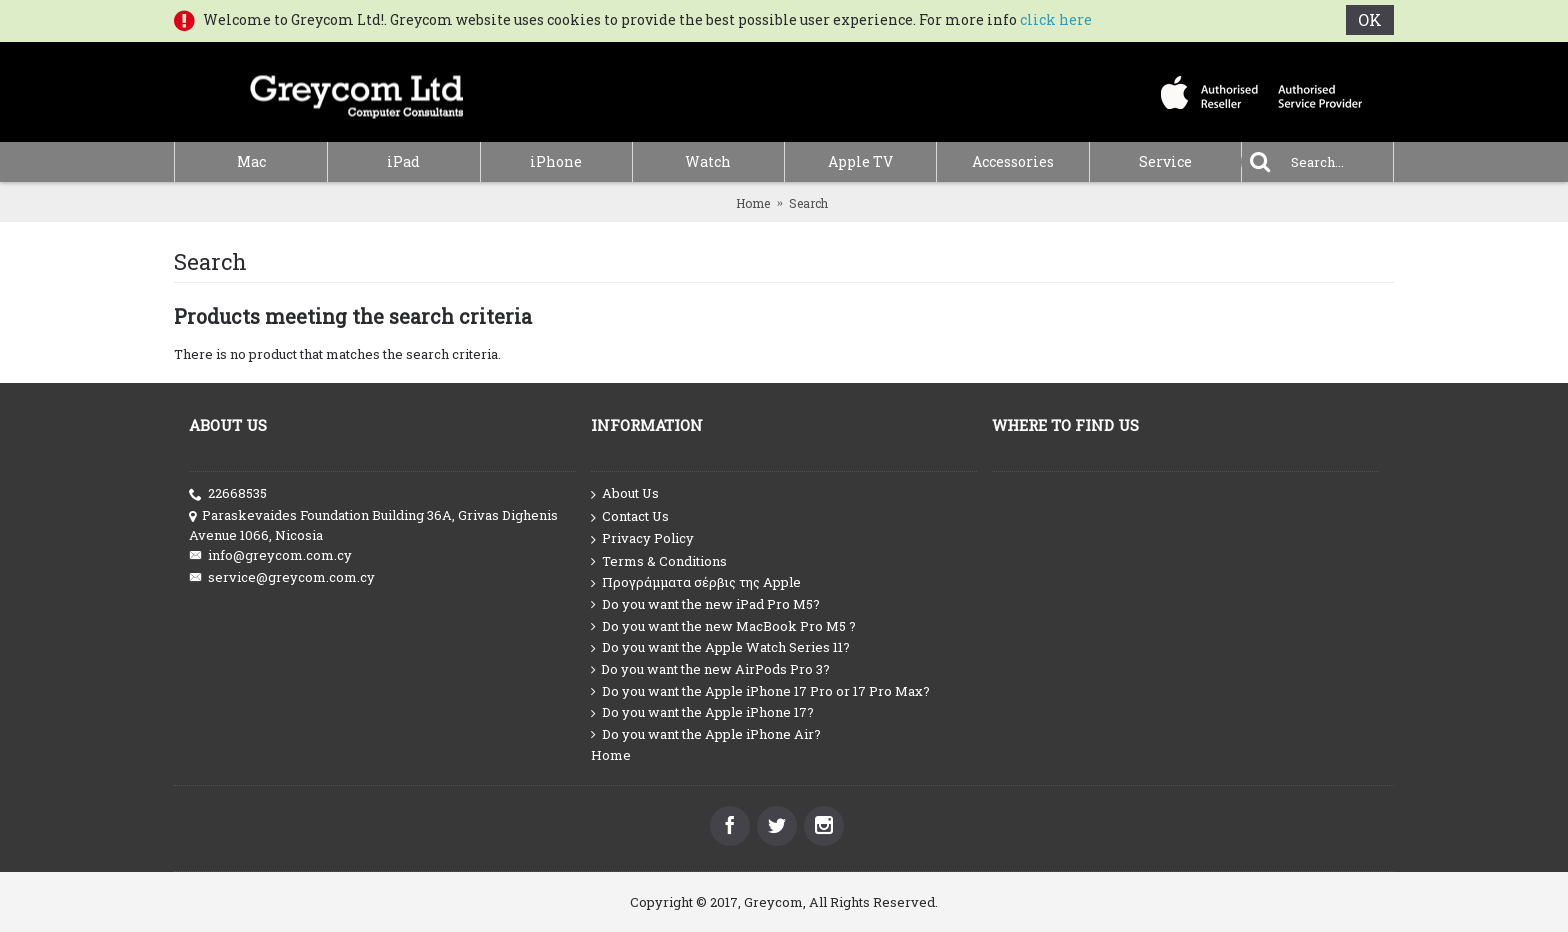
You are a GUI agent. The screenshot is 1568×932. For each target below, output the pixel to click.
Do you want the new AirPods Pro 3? (710, 669)
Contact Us (630, 517)
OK (1370, 19)
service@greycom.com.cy (282, 577)
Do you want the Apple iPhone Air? (706, 734)
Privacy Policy (642, 539)
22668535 (228, 493)
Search (808, 203)
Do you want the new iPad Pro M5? (705, 604)
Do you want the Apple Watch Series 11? (720, 647)
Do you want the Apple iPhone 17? (702, 712)
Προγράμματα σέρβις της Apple (696, 582)
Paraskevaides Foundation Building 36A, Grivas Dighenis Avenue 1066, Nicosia (373, 525)
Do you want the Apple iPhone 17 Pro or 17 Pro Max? (760, 691)
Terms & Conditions (659, 561)
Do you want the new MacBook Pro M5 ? (723, 626)
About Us (625, 494)
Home (753, 203)
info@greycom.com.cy (270, 555)
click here (1056, 19)
